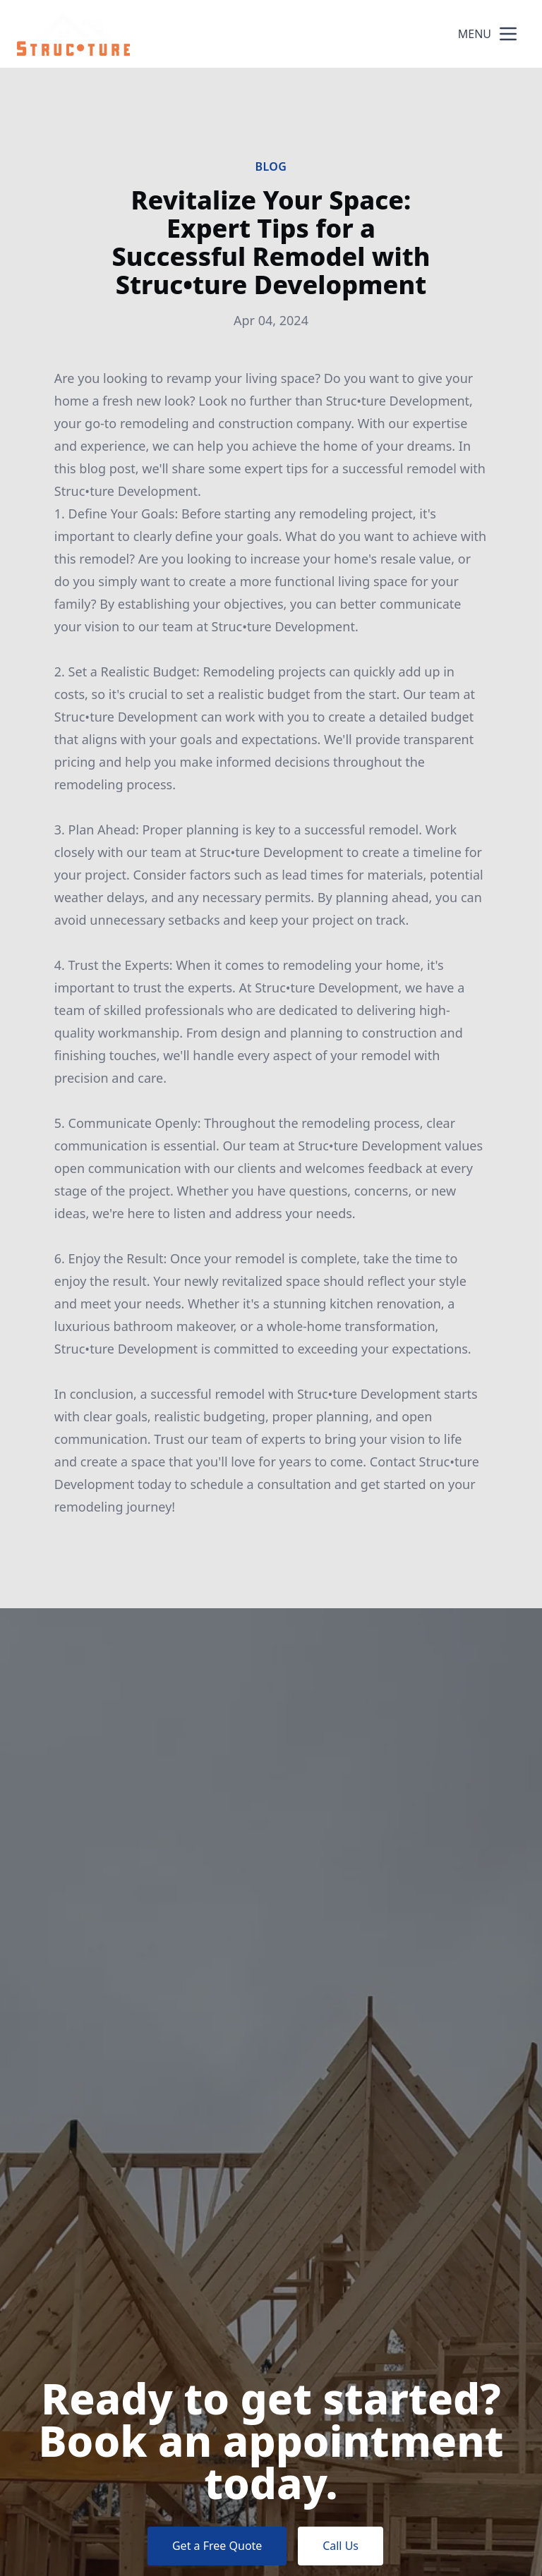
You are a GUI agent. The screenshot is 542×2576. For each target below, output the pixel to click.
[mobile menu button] (508, 34)
